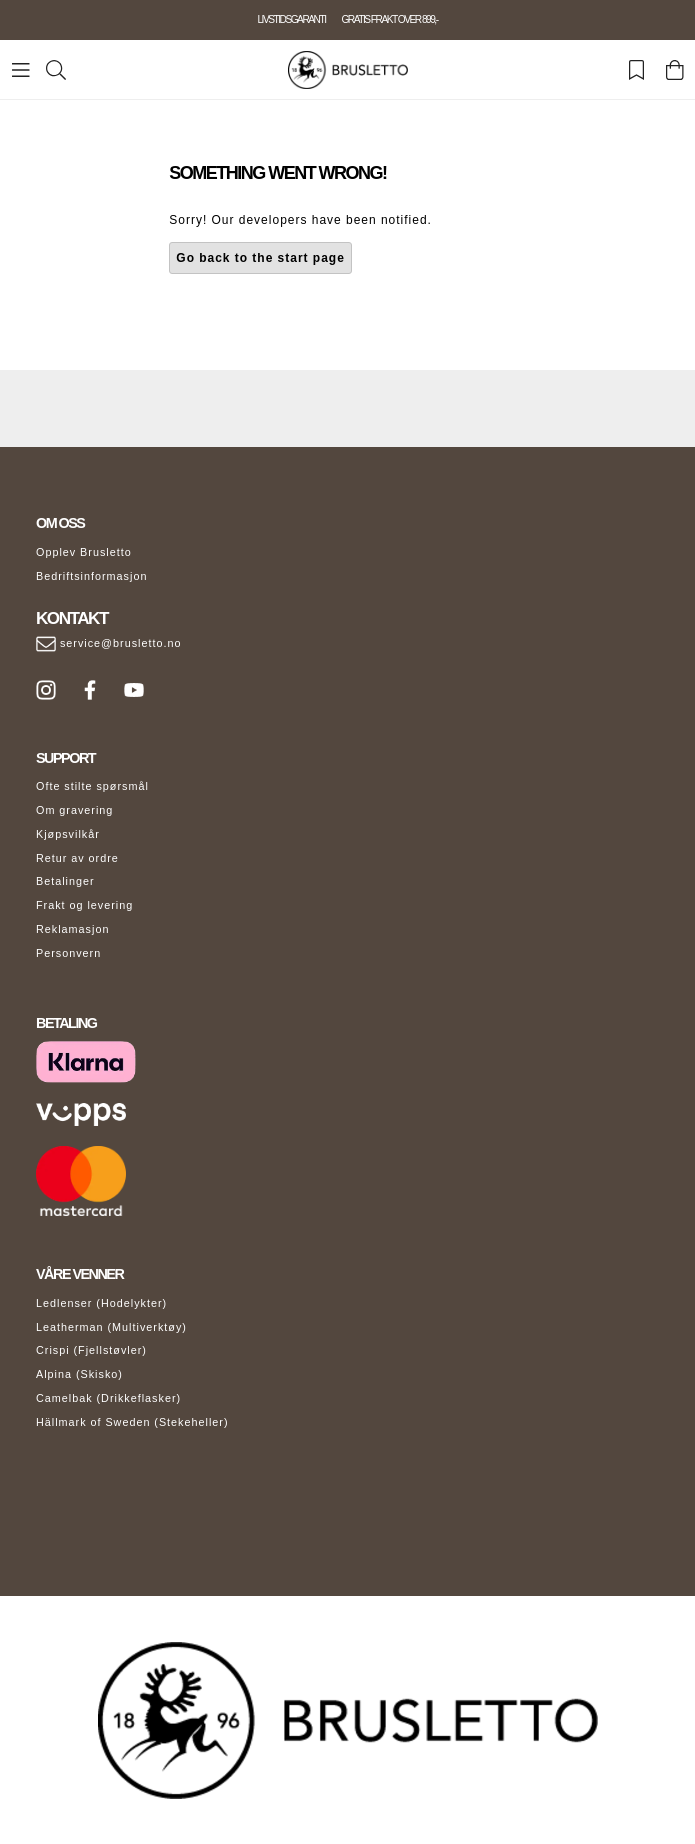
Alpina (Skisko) (79, 1374)
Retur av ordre (77, 858)
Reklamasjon (72, 929)
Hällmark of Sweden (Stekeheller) (132, 1422)
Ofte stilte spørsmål (92, 786)
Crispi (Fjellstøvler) (91, 1350)
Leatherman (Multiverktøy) (111, 1327)
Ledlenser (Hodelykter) (101, 1303)
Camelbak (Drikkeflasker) (108, 1398)
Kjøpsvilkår (68, 834)
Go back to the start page (260, 258)
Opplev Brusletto (84, 552)
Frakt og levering (84, 905)
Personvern (68, 953)
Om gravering (74, 810)
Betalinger (65, 881)
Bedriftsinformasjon (91, 576)
